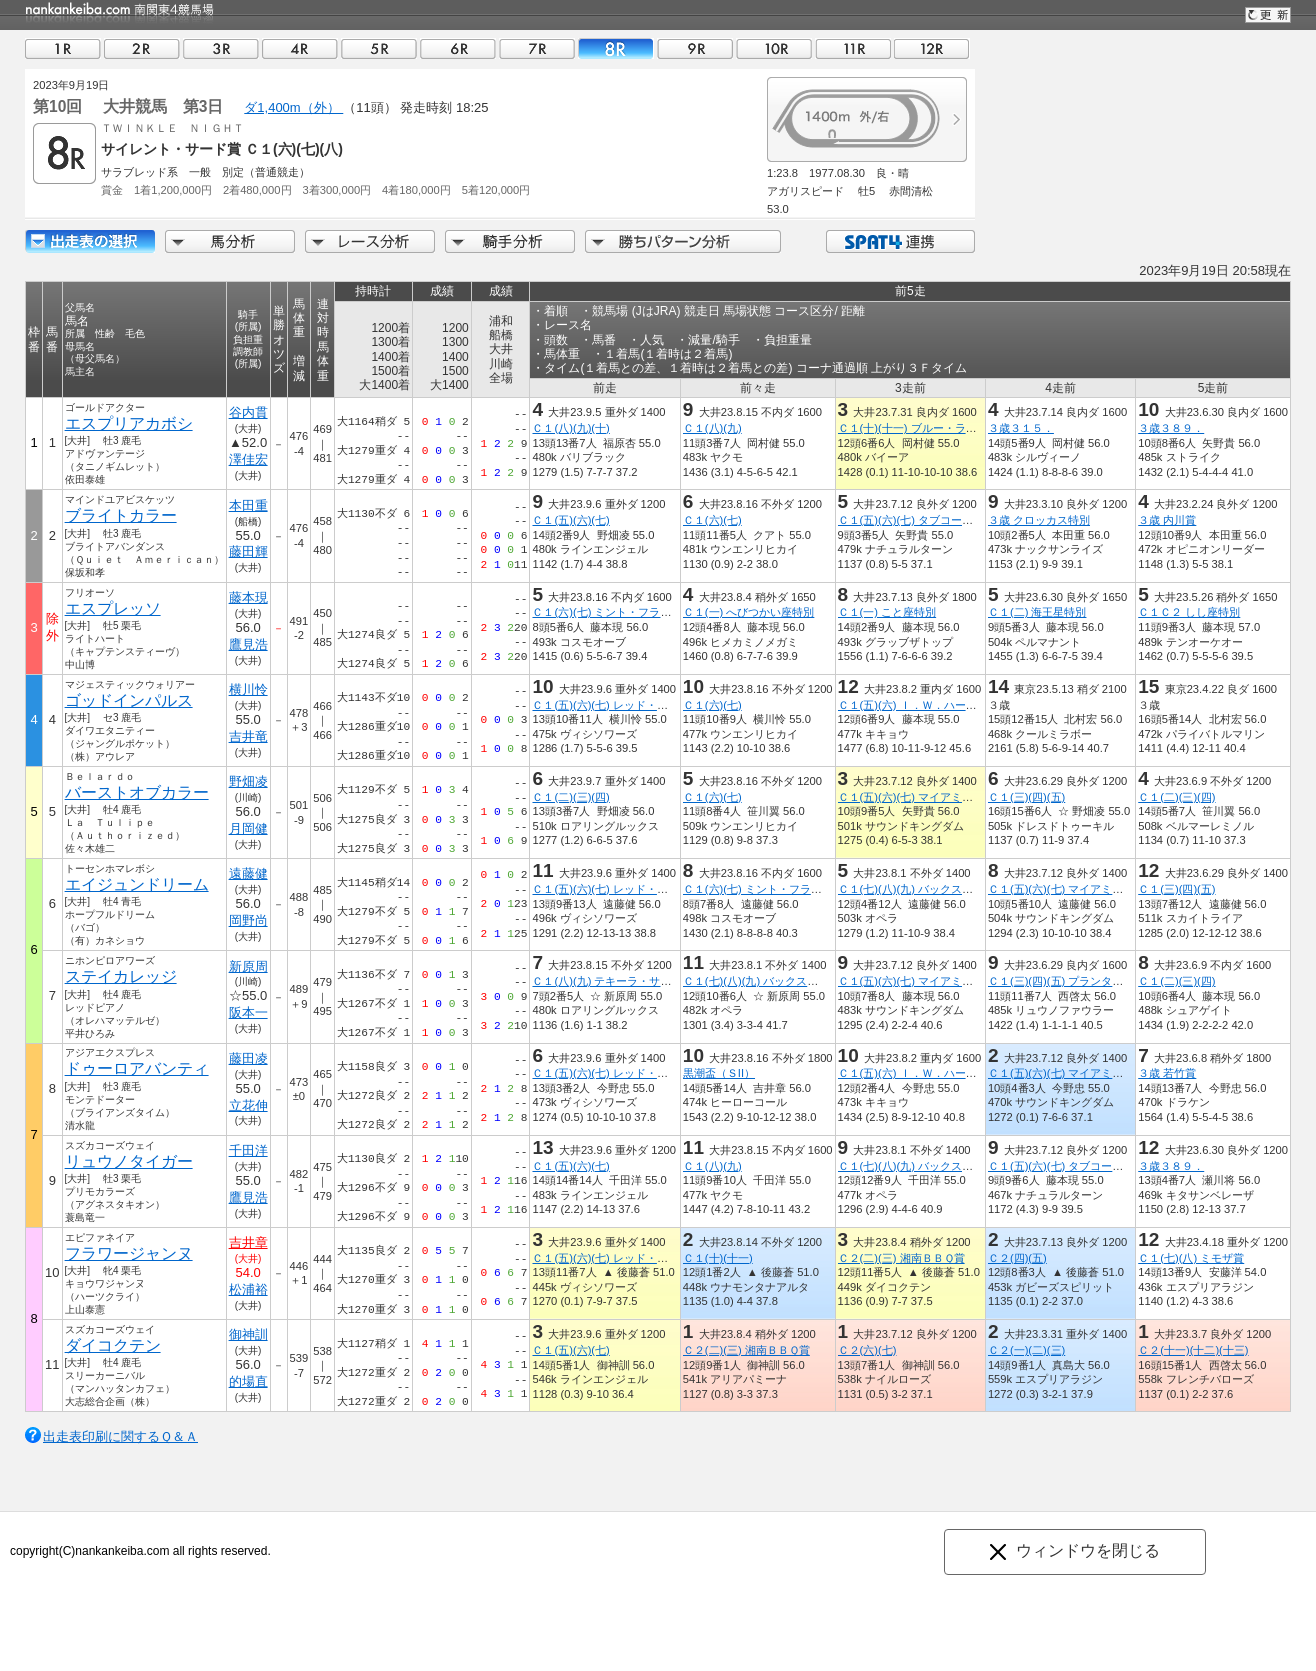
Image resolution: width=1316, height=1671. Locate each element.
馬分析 (230, 241)
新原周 (248, 966)
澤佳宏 (248, 459)
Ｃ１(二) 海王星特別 (1037, 612)
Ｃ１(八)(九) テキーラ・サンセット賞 (623, 981)
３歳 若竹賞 (1167, 1073)
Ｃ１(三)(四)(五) (1026, 797)
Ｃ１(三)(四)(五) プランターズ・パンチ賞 (1088, 981)
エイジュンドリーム (137, 884)
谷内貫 (248, 412)
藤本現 (248, 597)
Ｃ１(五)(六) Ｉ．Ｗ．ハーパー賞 (918, 705)
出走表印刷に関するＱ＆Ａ (120, 1436)
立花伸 (248, 1105)
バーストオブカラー (137, 792)
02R (142, 48)
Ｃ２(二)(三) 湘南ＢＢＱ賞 (901, 1258)
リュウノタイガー (129, 1161)
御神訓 (248, 1334)
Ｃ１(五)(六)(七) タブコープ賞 (911, 520)
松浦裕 (248, 1289)
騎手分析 (510, 241)
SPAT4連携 (899, 241)
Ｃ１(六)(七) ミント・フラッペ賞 (612, 612)
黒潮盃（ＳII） (719, 1073)
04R (300, 48)
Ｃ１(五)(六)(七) (570, 520)
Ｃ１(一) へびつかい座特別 (749, 612)
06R (458, 48)
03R (221, 48)
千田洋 (248, 1150)
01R (63, 48)
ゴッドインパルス (129, 700)
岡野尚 (248, 920)
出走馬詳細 (90, 241)
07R (537, 48)
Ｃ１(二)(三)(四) (570, 797)
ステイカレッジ (121, 976)
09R (695, 48)
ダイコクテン (113, 1345)
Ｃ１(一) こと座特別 (887, 612)
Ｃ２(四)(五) (1017, 1258)
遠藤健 (248, 873)
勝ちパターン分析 (683, 241)
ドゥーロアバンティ (137, 1068)
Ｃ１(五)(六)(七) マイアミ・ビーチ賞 (927, 797)
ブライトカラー (121, 515)
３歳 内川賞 (1167, 520)
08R (616, 48)
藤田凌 (248, 1058)
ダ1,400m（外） (293, 107)
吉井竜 (248, 736)
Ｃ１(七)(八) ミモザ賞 (1191, 1258)
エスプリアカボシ (129, 423)
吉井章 (248, 1242)
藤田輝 (248, 551)
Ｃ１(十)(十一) (718, 1258)
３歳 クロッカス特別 (1039, 520)
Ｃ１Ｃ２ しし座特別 (1189, 612)
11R (853, 48)
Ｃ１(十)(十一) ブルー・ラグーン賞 (924, 428)
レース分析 (370, 241)
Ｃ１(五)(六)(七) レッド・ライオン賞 (621, 705)
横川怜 (248, 689)
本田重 (248, 505)
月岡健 (248, 828)
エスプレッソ (113, 608)
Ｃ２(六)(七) (867, 1350)
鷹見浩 (248, 644)
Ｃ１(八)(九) (712, 428)
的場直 (248, 1381)
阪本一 (248, 1012)
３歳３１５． (1021, 428)
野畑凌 (248, 781)
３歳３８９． (1171, 428)
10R (774, 48)
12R (932, 48)
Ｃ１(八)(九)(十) (570, 428)
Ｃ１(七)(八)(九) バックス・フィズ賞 (927, 889)
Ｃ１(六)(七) (712, 520)
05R (379, 48)
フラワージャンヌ (129, 1253)
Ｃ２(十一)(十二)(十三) (1193, 1350)
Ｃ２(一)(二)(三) (1026, 1350)
